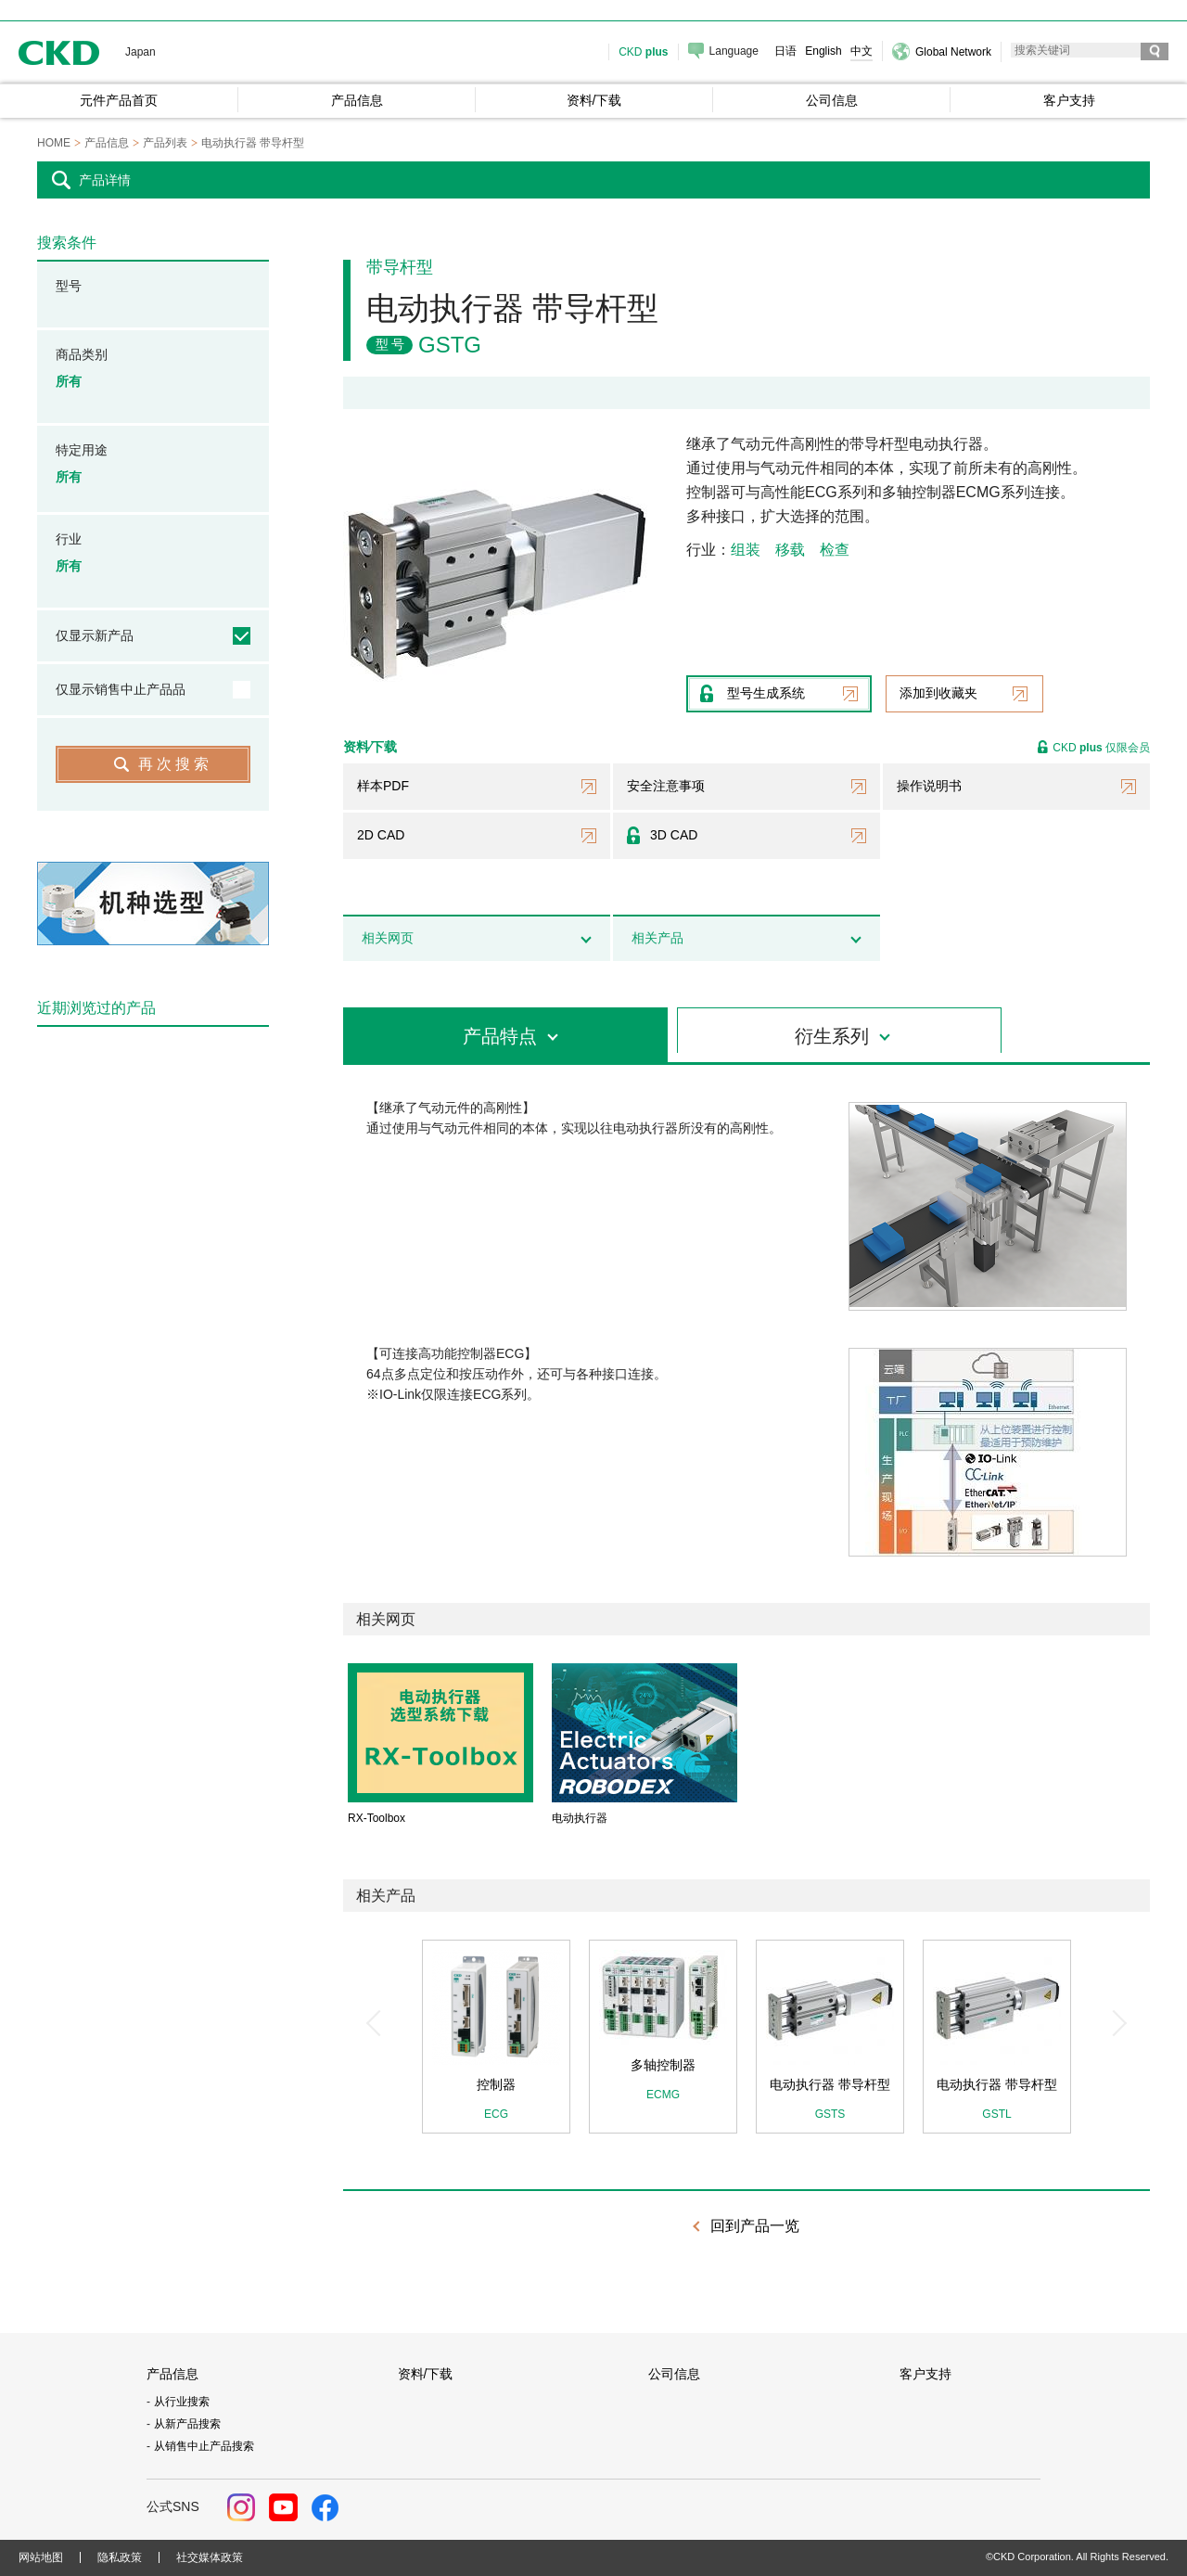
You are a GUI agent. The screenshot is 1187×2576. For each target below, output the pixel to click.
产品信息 (172, 2373)
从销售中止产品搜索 (204, 2446)
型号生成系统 (766, 693)
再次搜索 (175, 764)
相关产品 (657, 937)
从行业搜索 (182, 2401)
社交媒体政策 (209, 2557)
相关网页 (388, 937)
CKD (59, 52)
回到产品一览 (754, 2226)
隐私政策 (119, 2557)
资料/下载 (425, 2373)
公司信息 (674, 2373)
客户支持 (925, 2373)
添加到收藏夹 (938, 693)
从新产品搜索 (187, 2423)
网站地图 (41, 2557)
